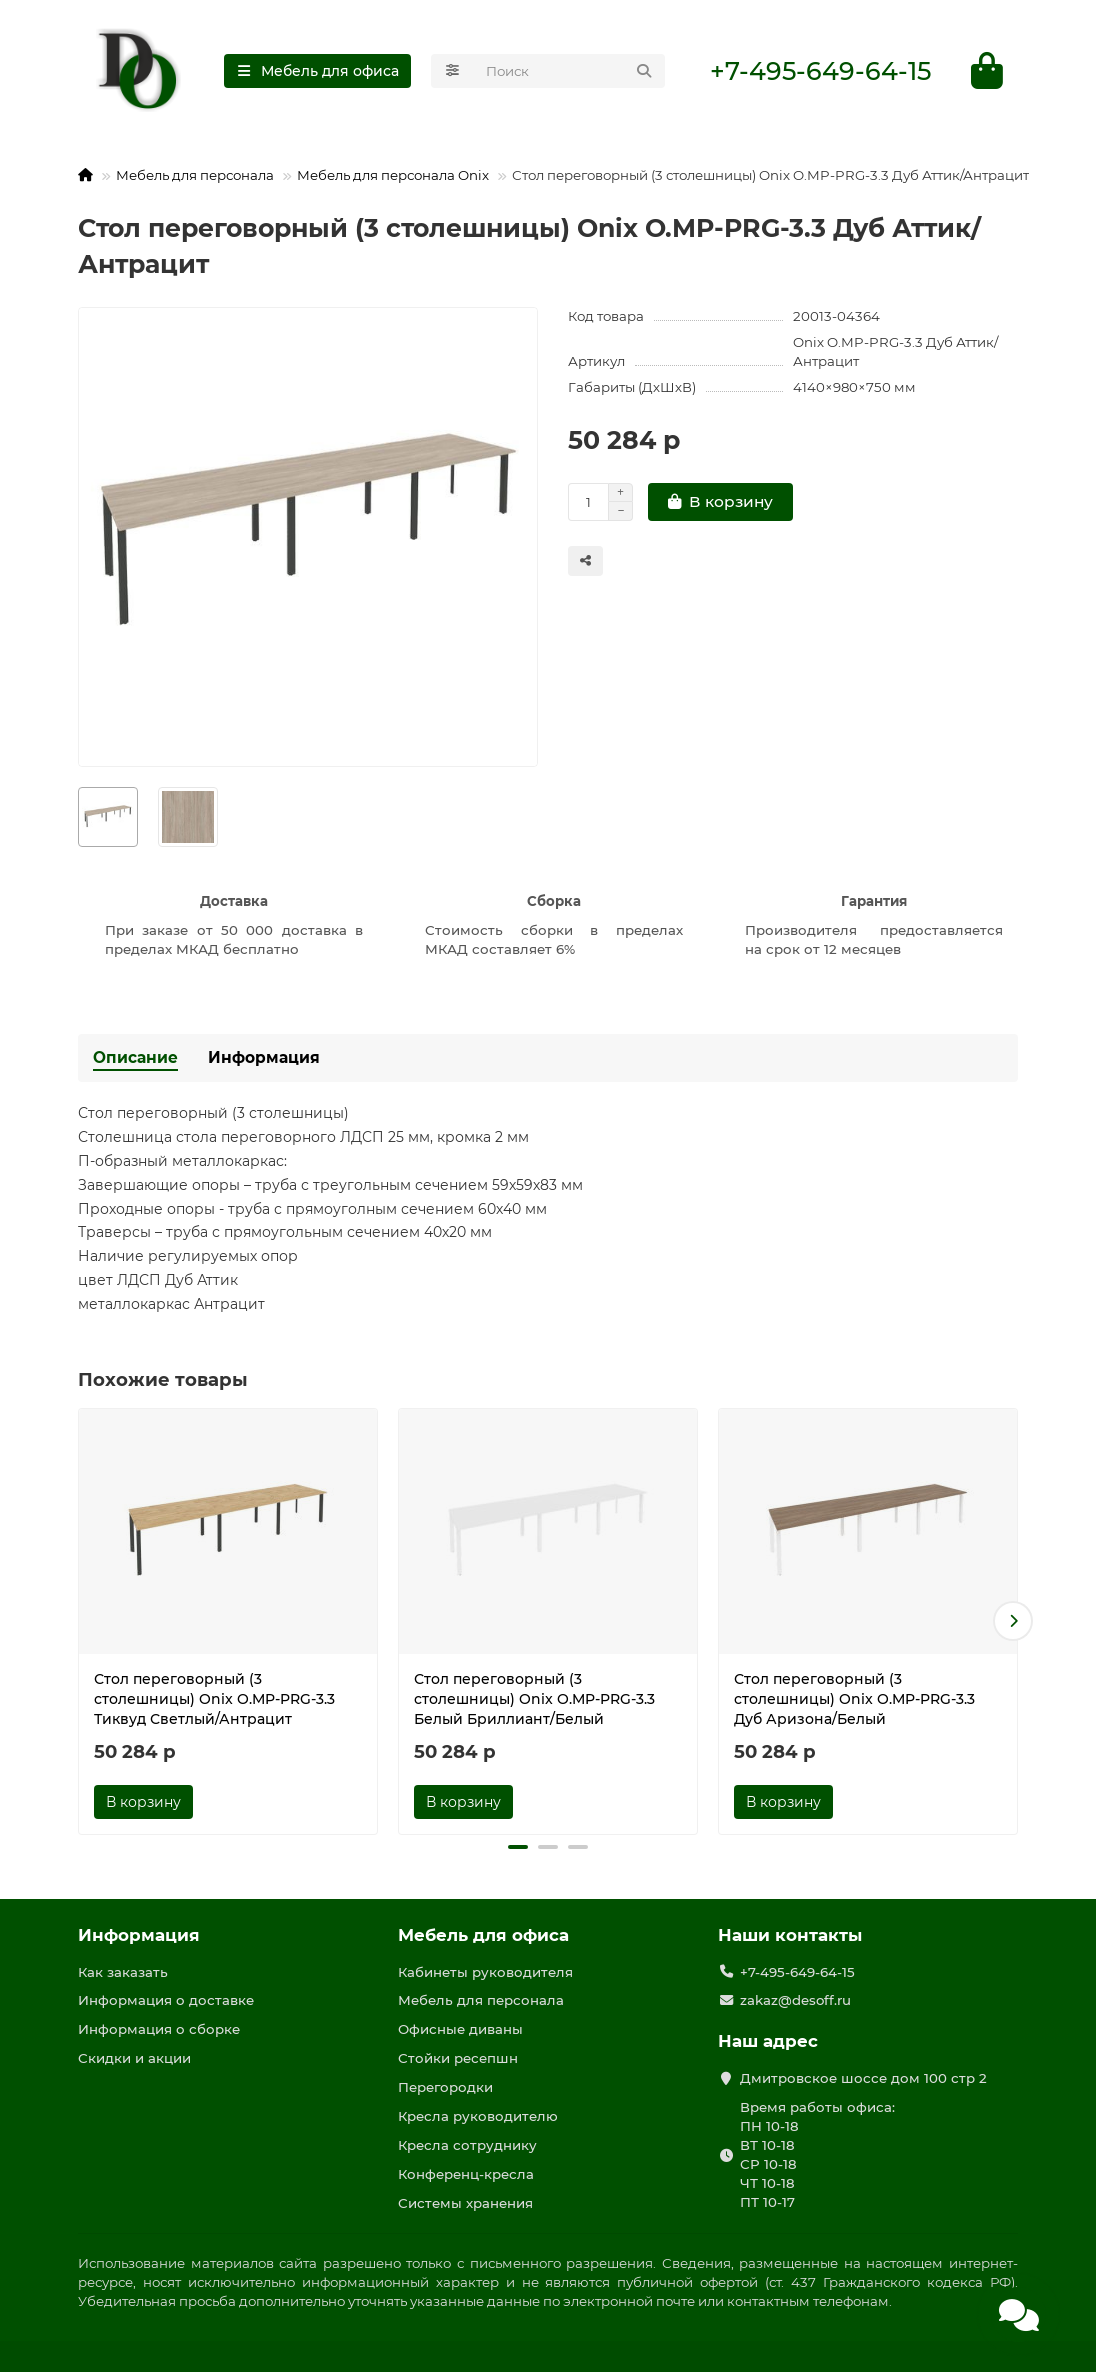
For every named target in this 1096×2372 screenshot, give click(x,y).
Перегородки (445, 2087)
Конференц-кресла (466, 2174)
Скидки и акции (134, 2058)
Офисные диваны (460, 2029)
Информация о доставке (166, 2000)
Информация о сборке (159, 2029)
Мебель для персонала (195, 175)
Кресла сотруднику (467, 2145)
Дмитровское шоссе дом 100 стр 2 (863, 2078)
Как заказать (123, 1972)
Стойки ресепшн (458, 2058)
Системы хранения (465, 2203)
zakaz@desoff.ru (795, 2000)
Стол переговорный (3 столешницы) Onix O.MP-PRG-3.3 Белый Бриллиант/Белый (534, 1699)
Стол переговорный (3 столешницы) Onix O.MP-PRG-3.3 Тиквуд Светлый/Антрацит (214, 1699)
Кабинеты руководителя (485, 1972)
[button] (1013, 1621)
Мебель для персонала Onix (393, 175)
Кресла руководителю (478, 2116)
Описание (135, 1057)
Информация (264, 1057)
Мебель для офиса (483, 1935)
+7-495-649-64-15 (820, 71)
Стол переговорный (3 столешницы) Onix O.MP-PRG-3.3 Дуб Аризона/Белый (854, 1699)
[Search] (569, 71)
